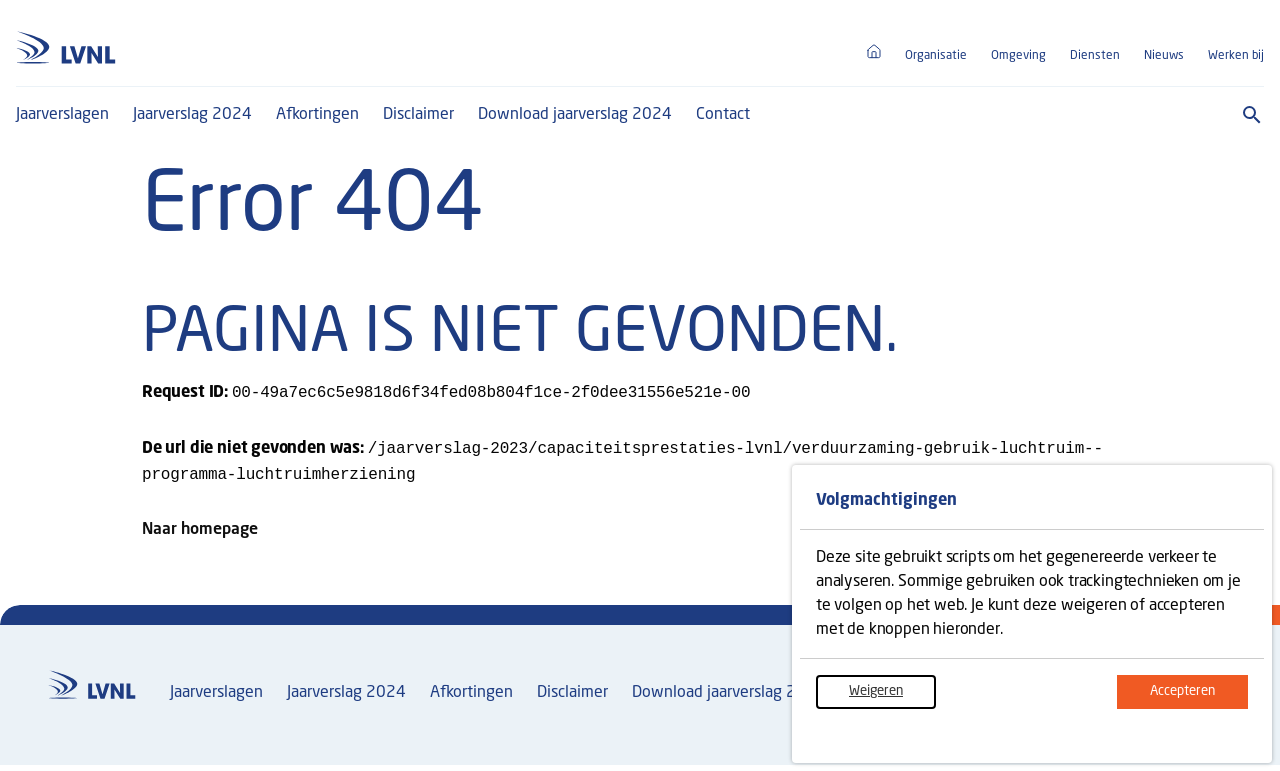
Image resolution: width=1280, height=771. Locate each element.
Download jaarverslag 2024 (575, 115)
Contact (723, 115)
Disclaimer (418, 115)
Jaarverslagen (62, 115)
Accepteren (1199, 702)
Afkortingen (317, 115)
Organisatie (936, 56)
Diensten (1095, 56)
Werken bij (1236, 56)
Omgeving (1018, 56)
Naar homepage (200, 536)
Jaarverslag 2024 (192, 115)
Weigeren (892, 702)
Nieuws (1164, 56)
